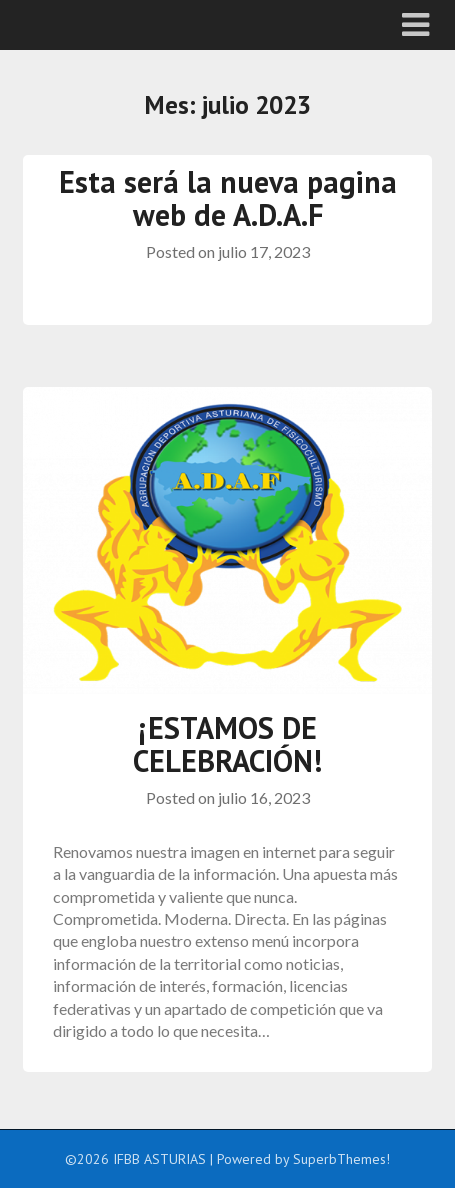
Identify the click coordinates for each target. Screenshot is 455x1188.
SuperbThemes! (341, 1159)
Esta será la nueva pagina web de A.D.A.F (228, 198)
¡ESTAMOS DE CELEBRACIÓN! (227, 744)
